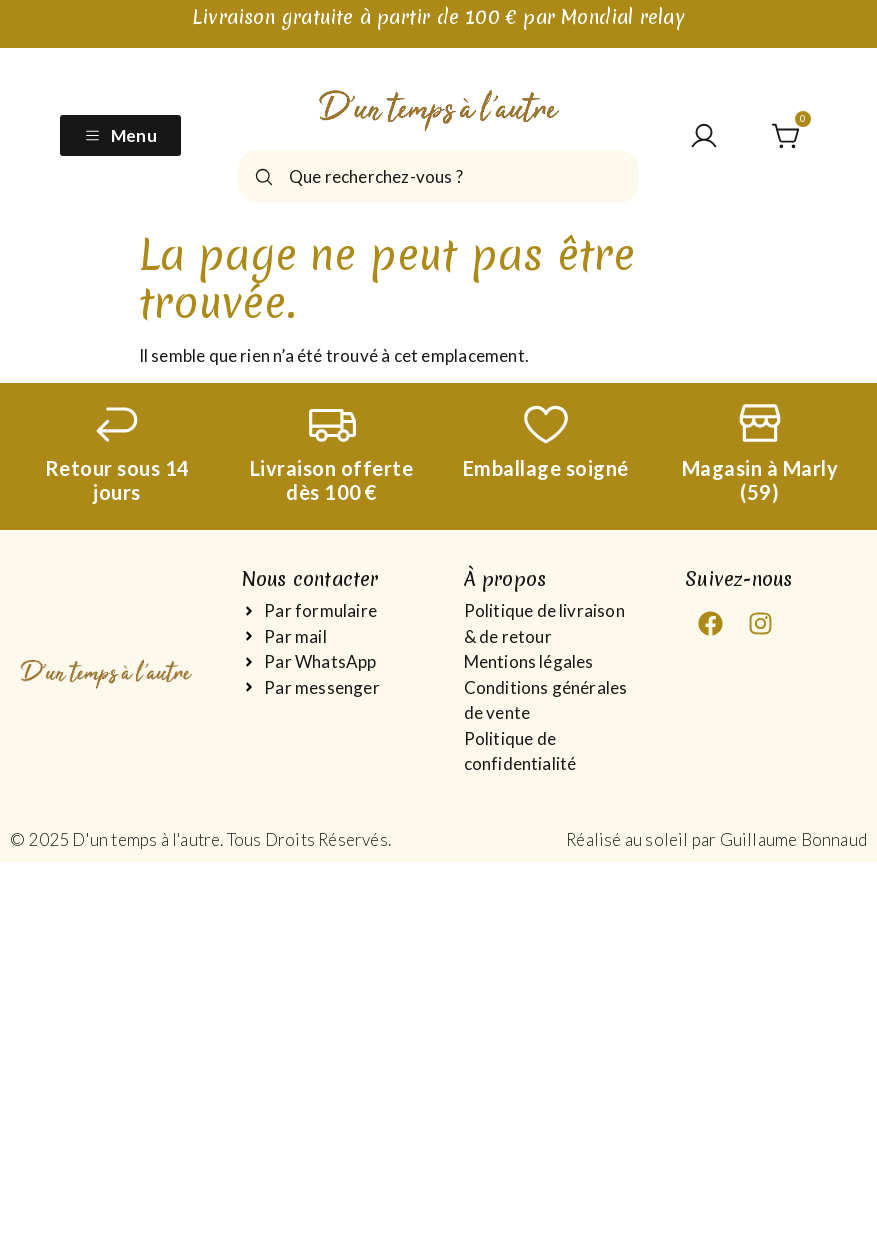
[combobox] (438, 176)
